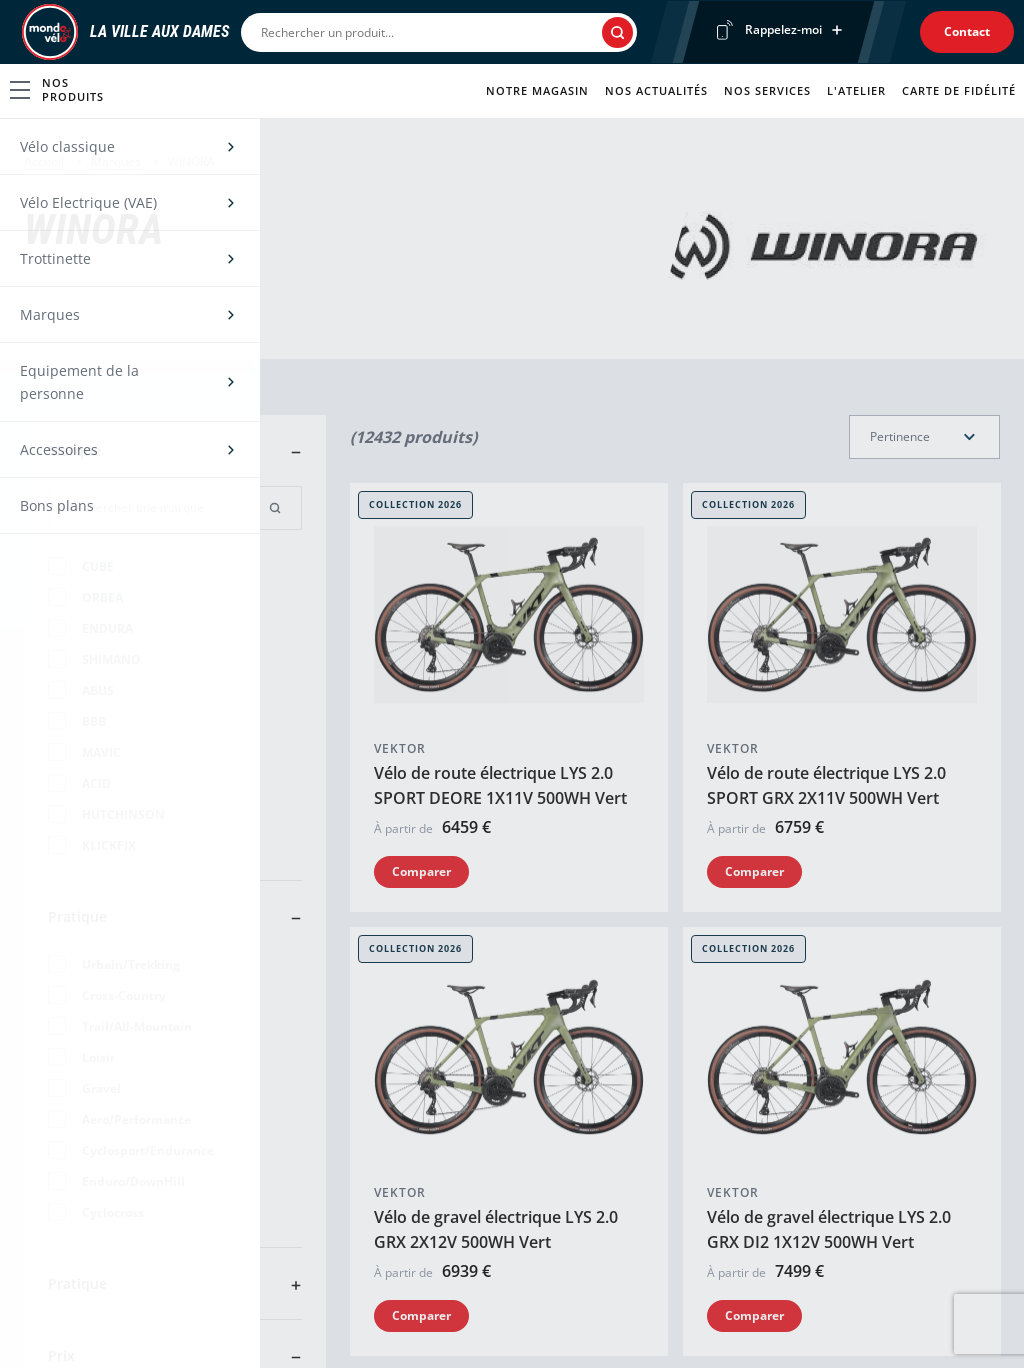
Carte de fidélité (959, 90)
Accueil (44, 161)
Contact (967, 31)
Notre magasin (537, 90)
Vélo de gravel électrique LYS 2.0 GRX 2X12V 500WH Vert (496, 1229)
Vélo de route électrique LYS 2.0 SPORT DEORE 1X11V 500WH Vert (500, 785)
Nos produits (57, 89)
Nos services (767, 90)
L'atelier (856, 90)
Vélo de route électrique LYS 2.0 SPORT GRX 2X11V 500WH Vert (826, 785)
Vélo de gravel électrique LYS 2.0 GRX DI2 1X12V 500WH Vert (829, 1229)
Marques (116, 161)
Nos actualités (656, 90)
